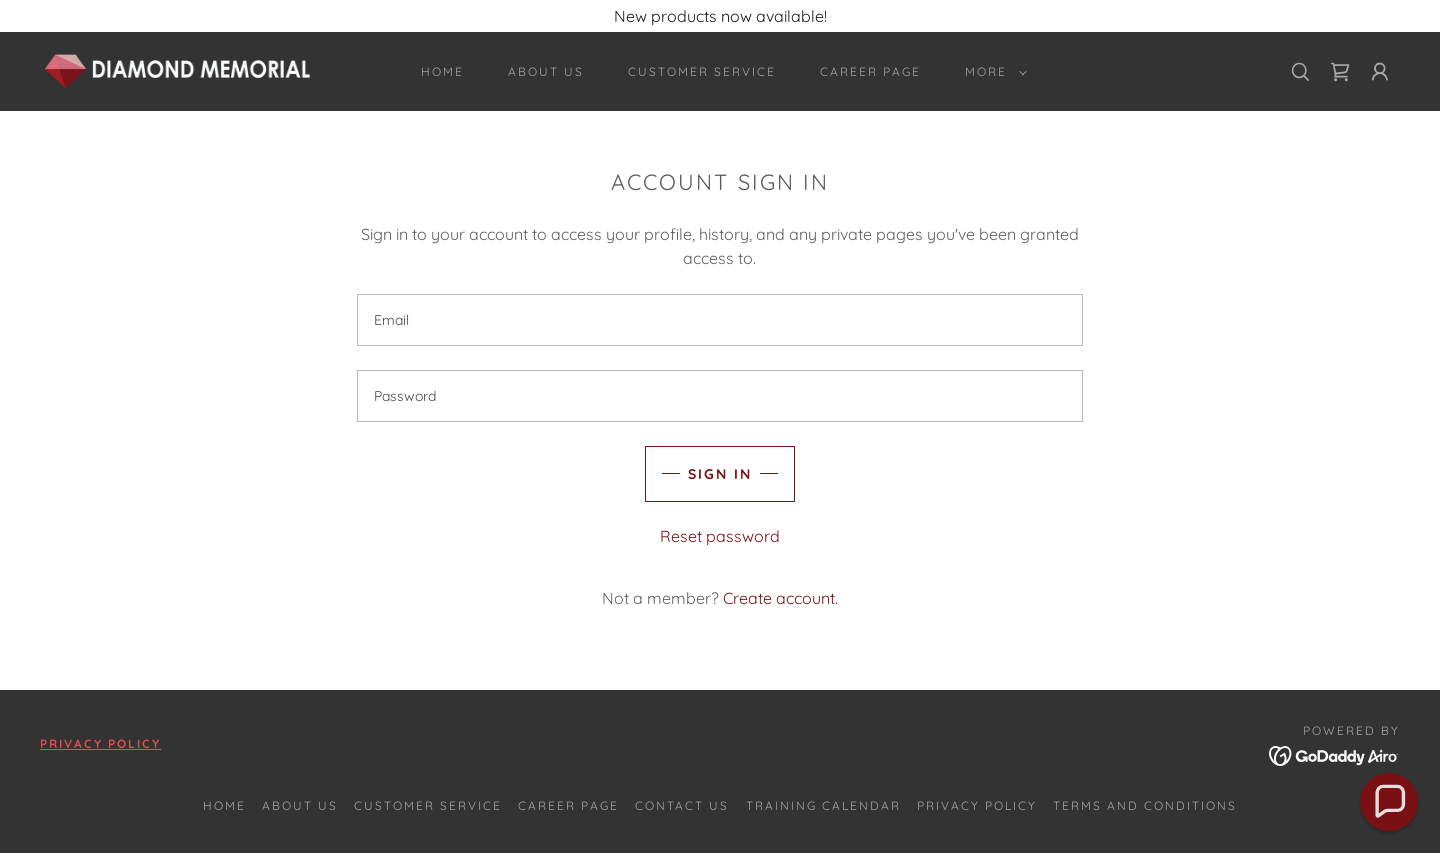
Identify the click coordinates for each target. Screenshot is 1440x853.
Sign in (720, 474)
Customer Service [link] (702, 71)
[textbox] (719, 320)
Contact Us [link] (682, 805)
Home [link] (442, 71)
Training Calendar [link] (823, 805)
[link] (178, 70)
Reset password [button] (720, 536)
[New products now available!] (720, 16)
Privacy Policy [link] (977, 805)
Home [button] (224, 805)
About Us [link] (546, 71)
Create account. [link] (780, 598)
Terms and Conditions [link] (1145, 805)
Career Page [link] (870, 71)
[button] (992, 72)
